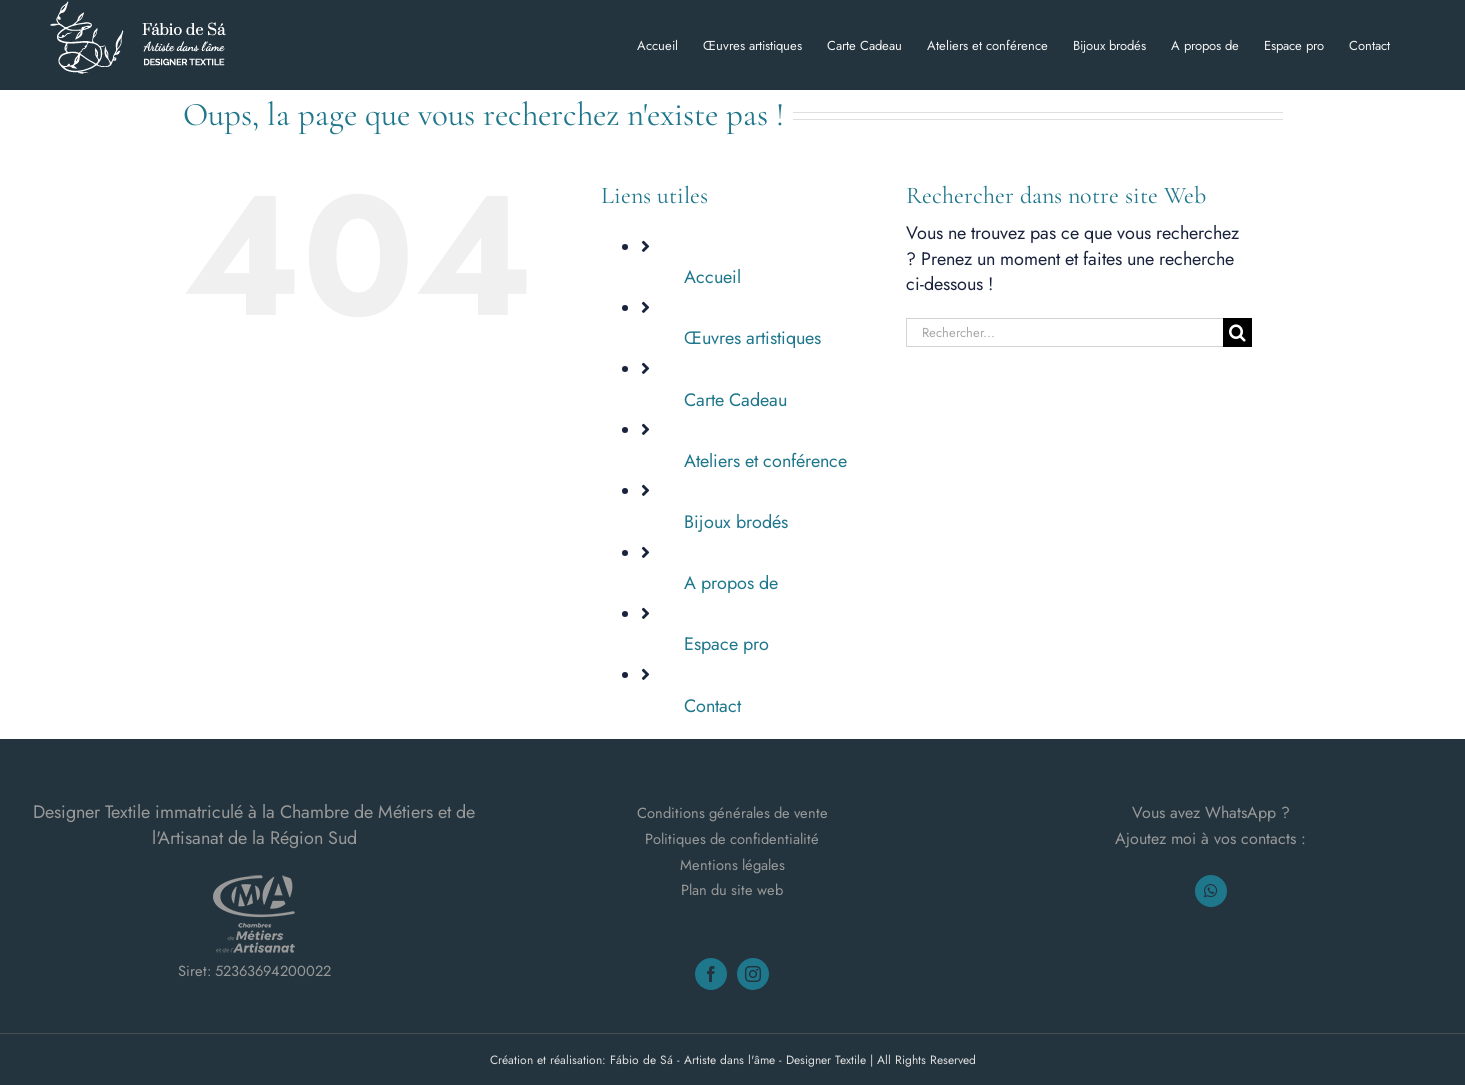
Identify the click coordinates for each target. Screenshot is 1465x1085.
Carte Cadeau (735, 400)
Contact (712, 706)
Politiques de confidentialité (732, 838)
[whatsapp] (1211, 890)
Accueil (712, 277)
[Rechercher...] (1065, 332)
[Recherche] (1237, 332)
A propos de (731, 583)
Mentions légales (732, 863)
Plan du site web (732, 889)
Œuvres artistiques (752, 338)
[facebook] (711, 974)
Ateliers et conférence (765, 461)
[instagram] (753, 974)
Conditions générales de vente (732, 812)
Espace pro (726, 644)
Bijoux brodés (736, 522)
